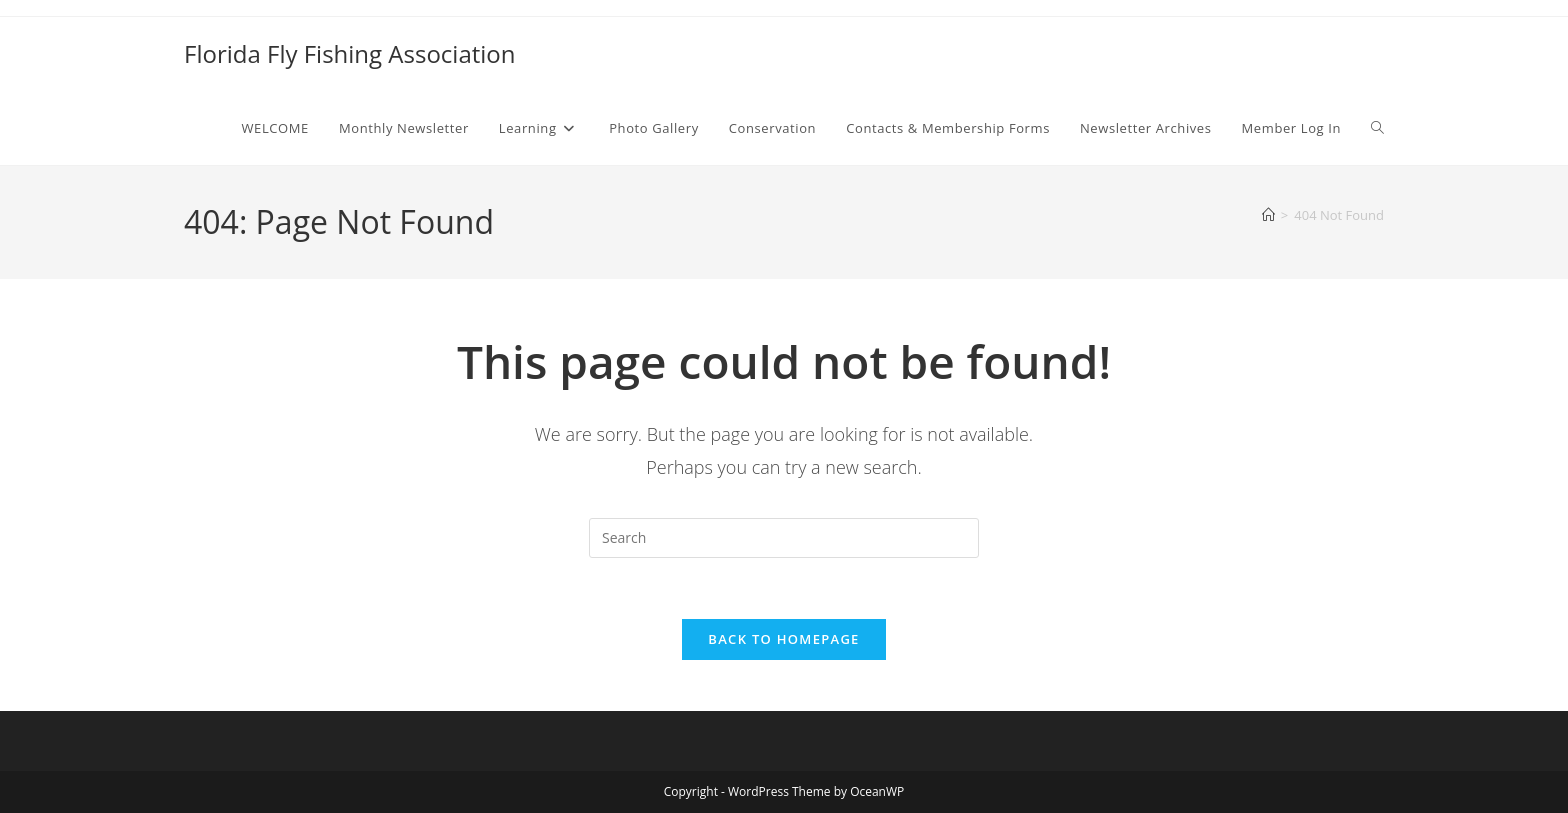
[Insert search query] (784, 538)
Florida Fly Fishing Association (350, 53)
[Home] (1268, 215)
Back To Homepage (783, 639)
